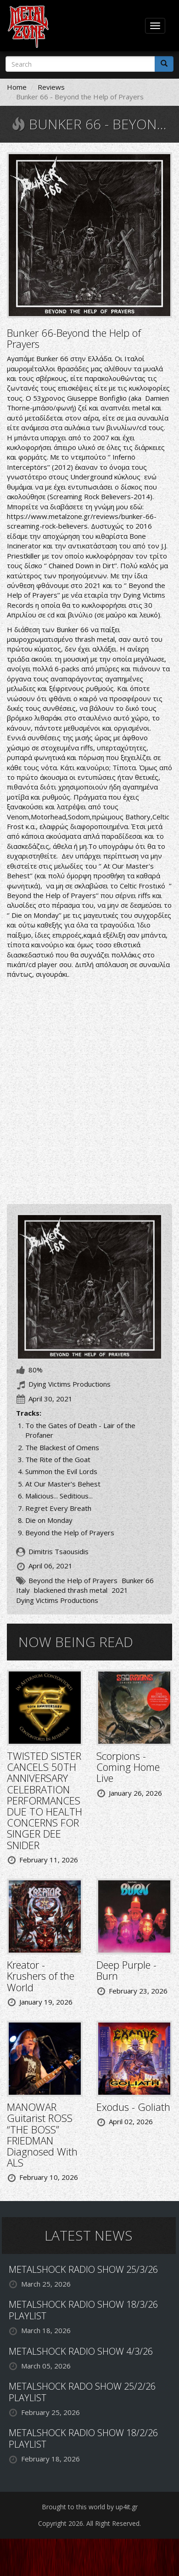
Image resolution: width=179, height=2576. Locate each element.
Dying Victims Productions (57, 1600)
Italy (23, 1590)
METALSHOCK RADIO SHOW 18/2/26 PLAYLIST (83, 2438)
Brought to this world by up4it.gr (90, 2506)
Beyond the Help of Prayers (72, 1580)
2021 (120, 1590)
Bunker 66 (138, 1580)
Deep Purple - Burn (126, 1970)
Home (17, 87)
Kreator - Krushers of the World (40, 1976)
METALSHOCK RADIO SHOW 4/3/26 (81, 2351)
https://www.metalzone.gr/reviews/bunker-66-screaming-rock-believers (82, 521)
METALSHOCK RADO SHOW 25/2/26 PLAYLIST (82, 2392)
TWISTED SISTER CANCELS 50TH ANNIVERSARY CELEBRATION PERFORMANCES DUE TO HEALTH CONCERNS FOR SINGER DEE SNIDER (44, 1800)
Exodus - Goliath (133, 2107)
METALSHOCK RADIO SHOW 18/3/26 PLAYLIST (83, 2310)
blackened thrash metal (70, 1590)
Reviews (51, 87)
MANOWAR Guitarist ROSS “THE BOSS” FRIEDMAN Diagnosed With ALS (42, 2134)
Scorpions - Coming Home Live (128, 1767)
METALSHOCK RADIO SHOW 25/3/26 (83, 2269)
